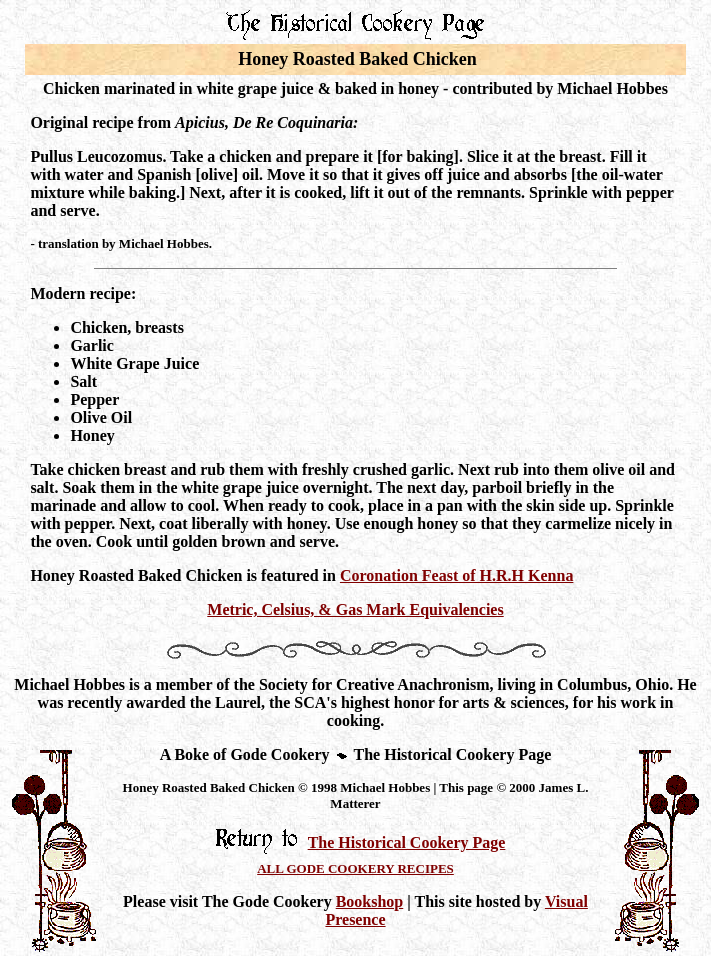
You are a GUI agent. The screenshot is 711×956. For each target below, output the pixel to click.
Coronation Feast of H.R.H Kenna (456, 575)
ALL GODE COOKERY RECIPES (355, 868)
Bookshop (370, 901)
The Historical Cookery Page (407, 842)
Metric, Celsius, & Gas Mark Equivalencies (355, 609)
